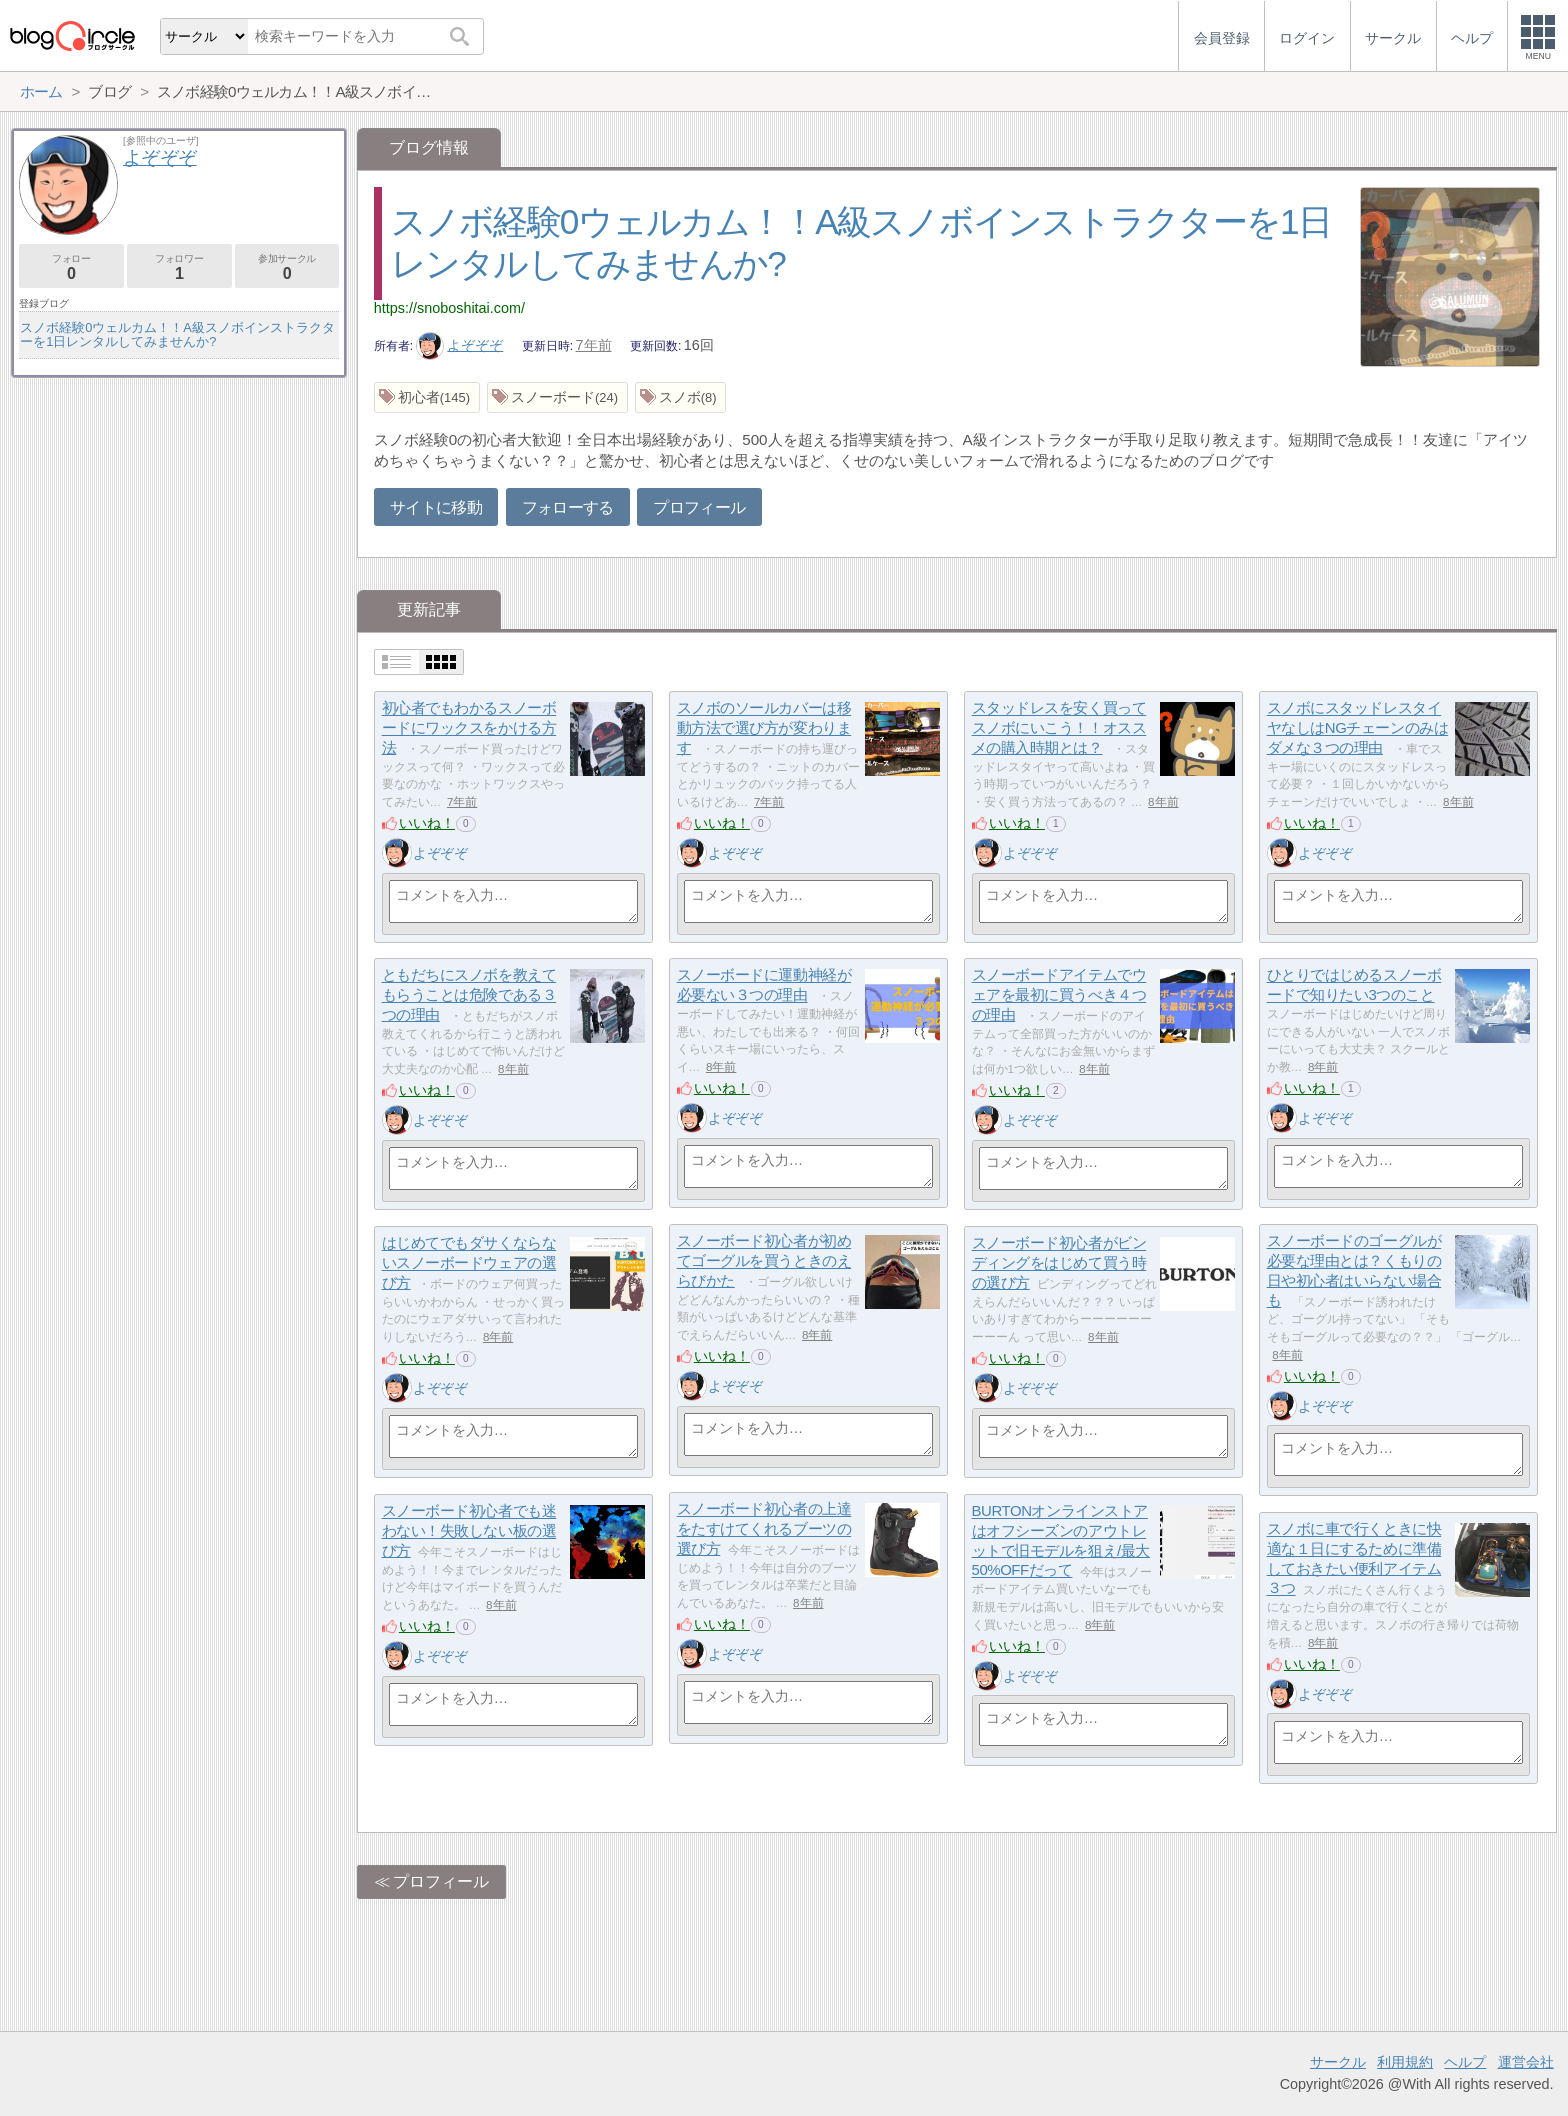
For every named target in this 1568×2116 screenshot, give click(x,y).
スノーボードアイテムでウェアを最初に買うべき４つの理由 (1059, 995)
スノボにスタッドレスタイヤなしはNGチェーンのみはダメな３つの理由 (1358, 728)
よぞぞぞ (460, 345)
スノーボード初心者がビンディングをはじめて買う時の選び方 (1059, 1263)
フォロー (71, 267)
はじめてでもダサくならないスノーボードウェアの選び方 (469, 1263)
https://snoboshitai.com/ (449, 308)
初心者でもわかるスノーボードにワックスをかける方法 (469, 728)
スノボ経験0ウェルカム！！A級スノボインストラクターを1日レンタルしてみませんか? (177, 334)
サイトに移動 (436, 507)
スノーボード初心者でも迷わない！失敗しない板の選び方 (469, 1531)
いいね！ (427, 823)
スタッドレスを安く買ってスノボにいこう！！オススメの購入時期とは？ (1059, 728)
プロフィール (699, 507)
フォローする (568, 507)
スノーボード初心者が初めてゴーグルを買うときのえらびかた (764, 1261)
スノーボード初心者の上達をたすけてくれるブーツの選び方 (764, 1529)
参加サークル (287, 267)
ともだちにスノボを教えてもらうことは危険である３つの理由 (469, 995)
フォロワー (179, 267)
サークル (1338, 2062)
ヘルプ (1465, 2062)
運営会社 (1526, 2062)
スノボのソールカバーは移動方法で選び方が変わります (764, 728)
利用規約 (1405, 2062)
